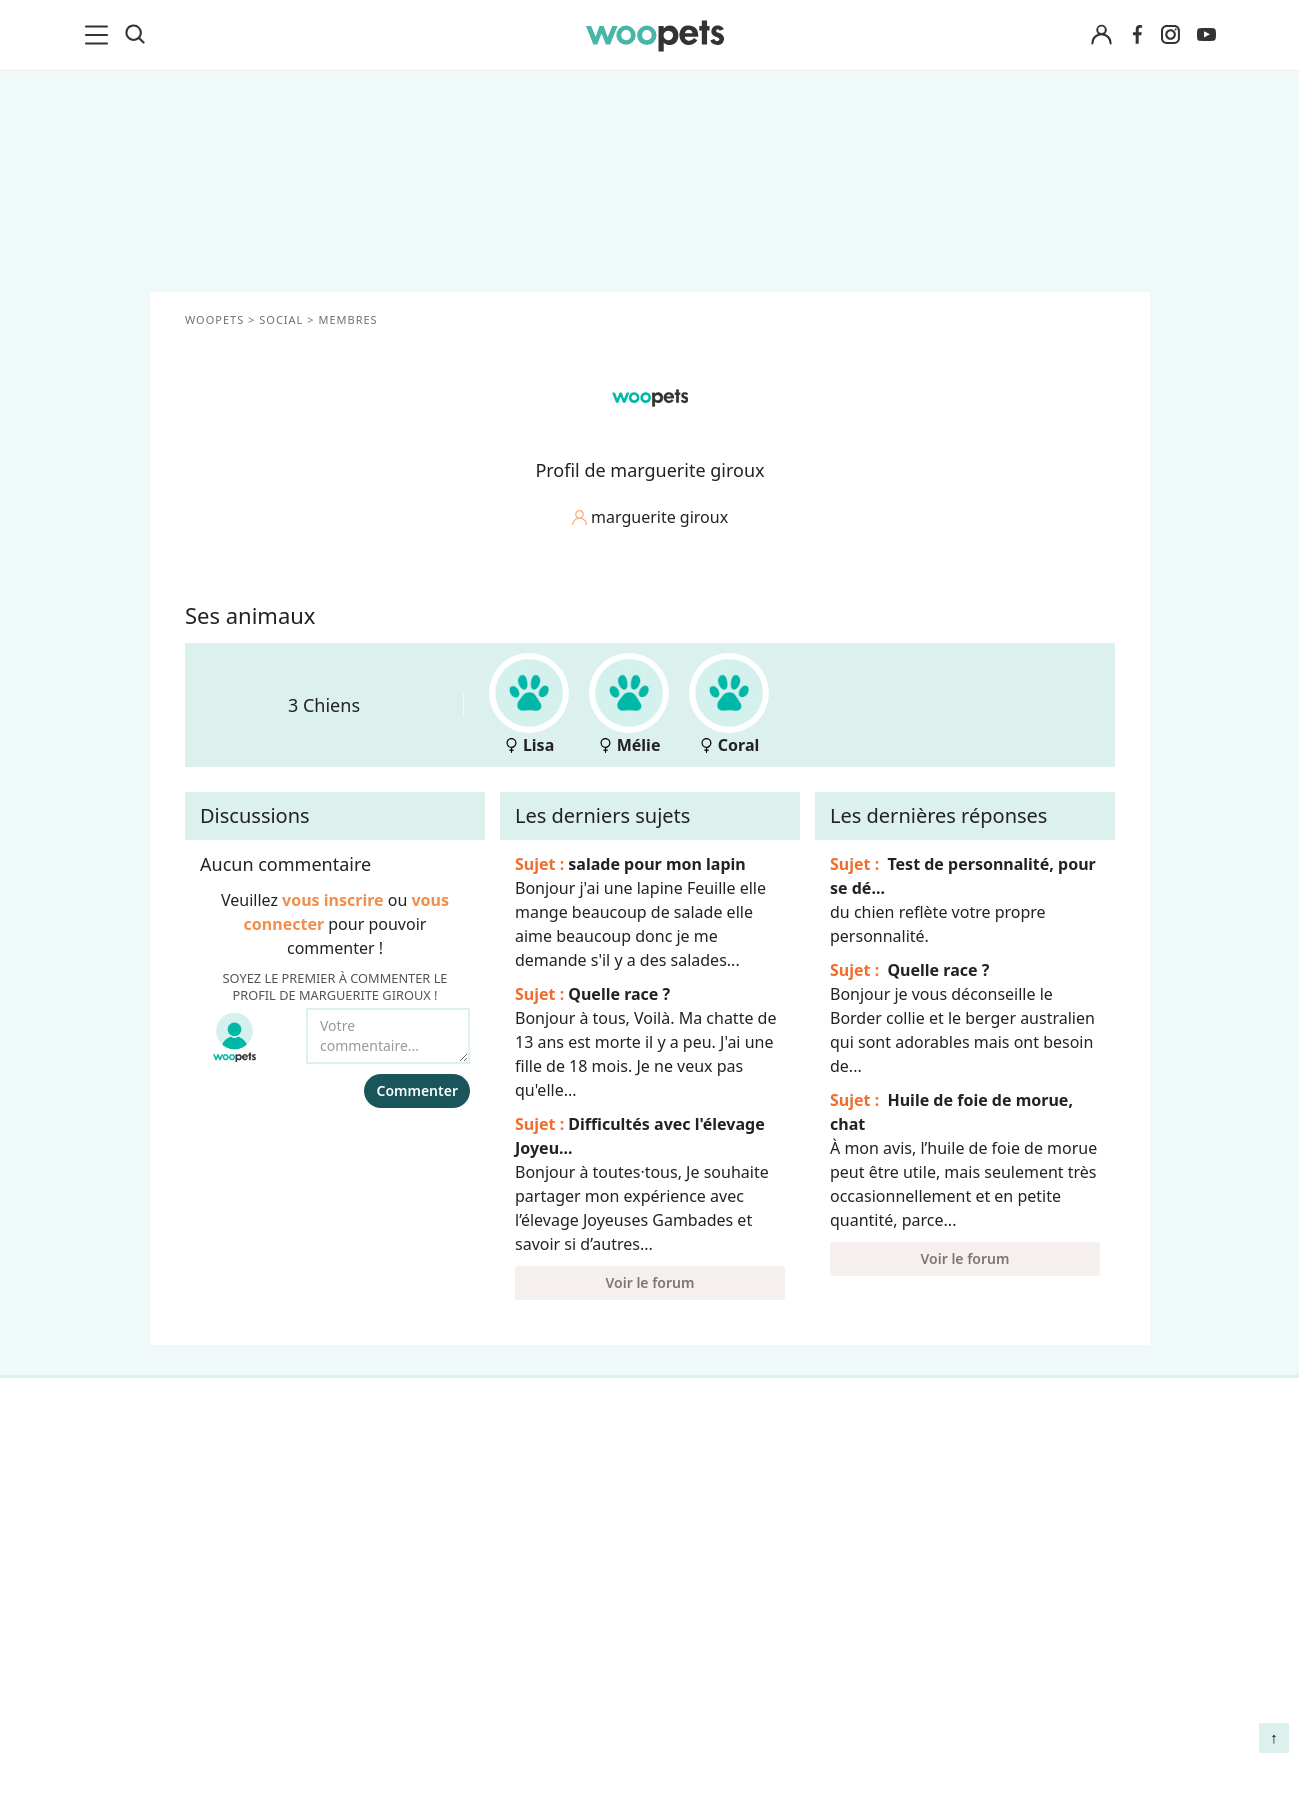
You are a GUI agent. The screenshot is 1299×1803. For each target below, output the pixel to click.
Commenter (417, 1090)
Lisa (529, 704)
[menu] (100, 35)
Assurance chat (232, 1711)
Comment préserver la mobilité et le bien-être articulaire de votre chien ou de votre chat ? (1007, 1715)
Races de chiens (234, 1466)
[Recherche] (135, 35)
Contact (446, 1641)
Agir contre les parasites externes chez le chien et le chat (1003, 1559)
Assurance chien (236, 1676)
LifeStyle (206, 1536)
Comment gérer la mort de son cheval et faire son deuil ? (1012, 1485)
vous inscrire (333, 900)
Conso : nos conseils (250, 1606)
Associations (463, 1571)
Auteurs (446, 1501)
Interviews (214, 1641)
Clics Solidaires (230, 1571)
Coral (729, 704)
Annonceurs (462, 1536)
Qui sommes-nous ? (491, 1466)
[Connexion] (1102, 35)
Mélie (629, 704)
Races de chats (230, 1501)
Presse (441, 1606)
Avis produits (465, 1676)
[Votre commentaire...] (388, 1036)
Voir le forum (649, 1282)
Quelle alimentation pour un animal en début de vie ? (1008, 1632)
